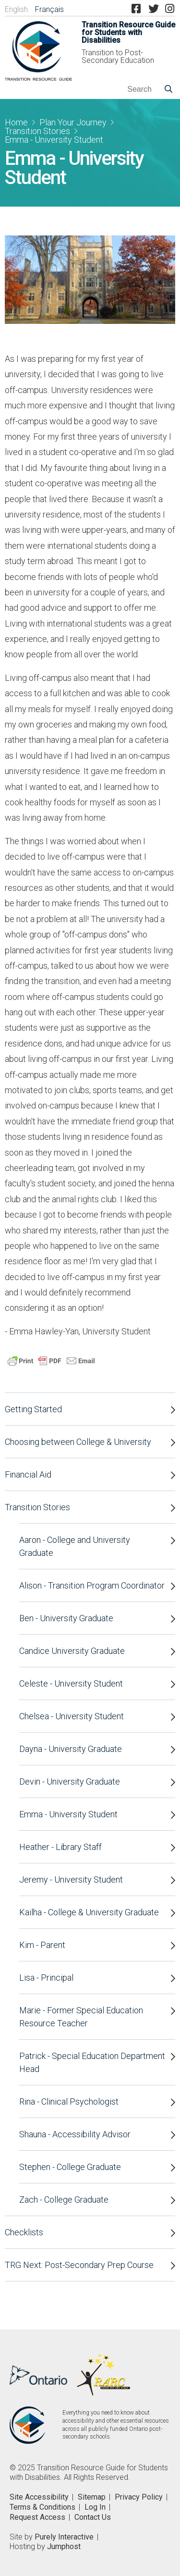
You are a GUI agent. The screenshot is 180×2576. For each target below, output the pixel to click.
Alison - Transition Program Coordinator (92, 1585)
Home (16, 122)
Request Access (37, 2517)
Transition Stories (37, 131)
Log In (95, 2507)
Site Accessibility (39, 2497)
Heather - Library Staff (60, 1847)
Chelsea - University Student (71, 1716)
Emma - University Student (68, 1814)
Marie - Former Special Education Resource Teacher (81, 2016)
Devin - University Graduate (69, 1781)
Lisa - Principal (46, 1977)
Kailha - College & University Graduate (89, 1912)
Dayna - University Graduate (70, 1749)
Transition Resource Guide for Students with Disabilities (128, 32)
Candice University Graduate (72, 1651)
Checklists (24, 2232)
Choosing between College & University (78, 1442)
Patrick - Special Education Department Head (92, 2062)
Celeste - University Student (71, 1683)
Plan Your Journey (73, 122)
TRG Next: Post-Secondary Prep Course (79, 2265)
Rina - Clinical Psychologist (69, 2101)
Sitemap (92, 2497)
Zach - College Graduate (63, 2199)
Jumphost (64, 2546)
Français (49, 9)
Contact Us (92, 2517)
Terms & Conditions (42, 2507)
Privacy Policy (139, 2497)
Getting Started (33, 1409)
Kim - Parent (42, 1945)
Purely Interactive (64, 2536)
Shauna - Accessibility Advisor (75, 2134)
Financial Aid (28, 1474)
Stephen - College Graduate (70, 2167)
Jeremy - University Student (71, 1879)
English (16, 9)
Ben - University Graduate (66, 1618)
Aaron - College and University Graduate (74, 1546)
